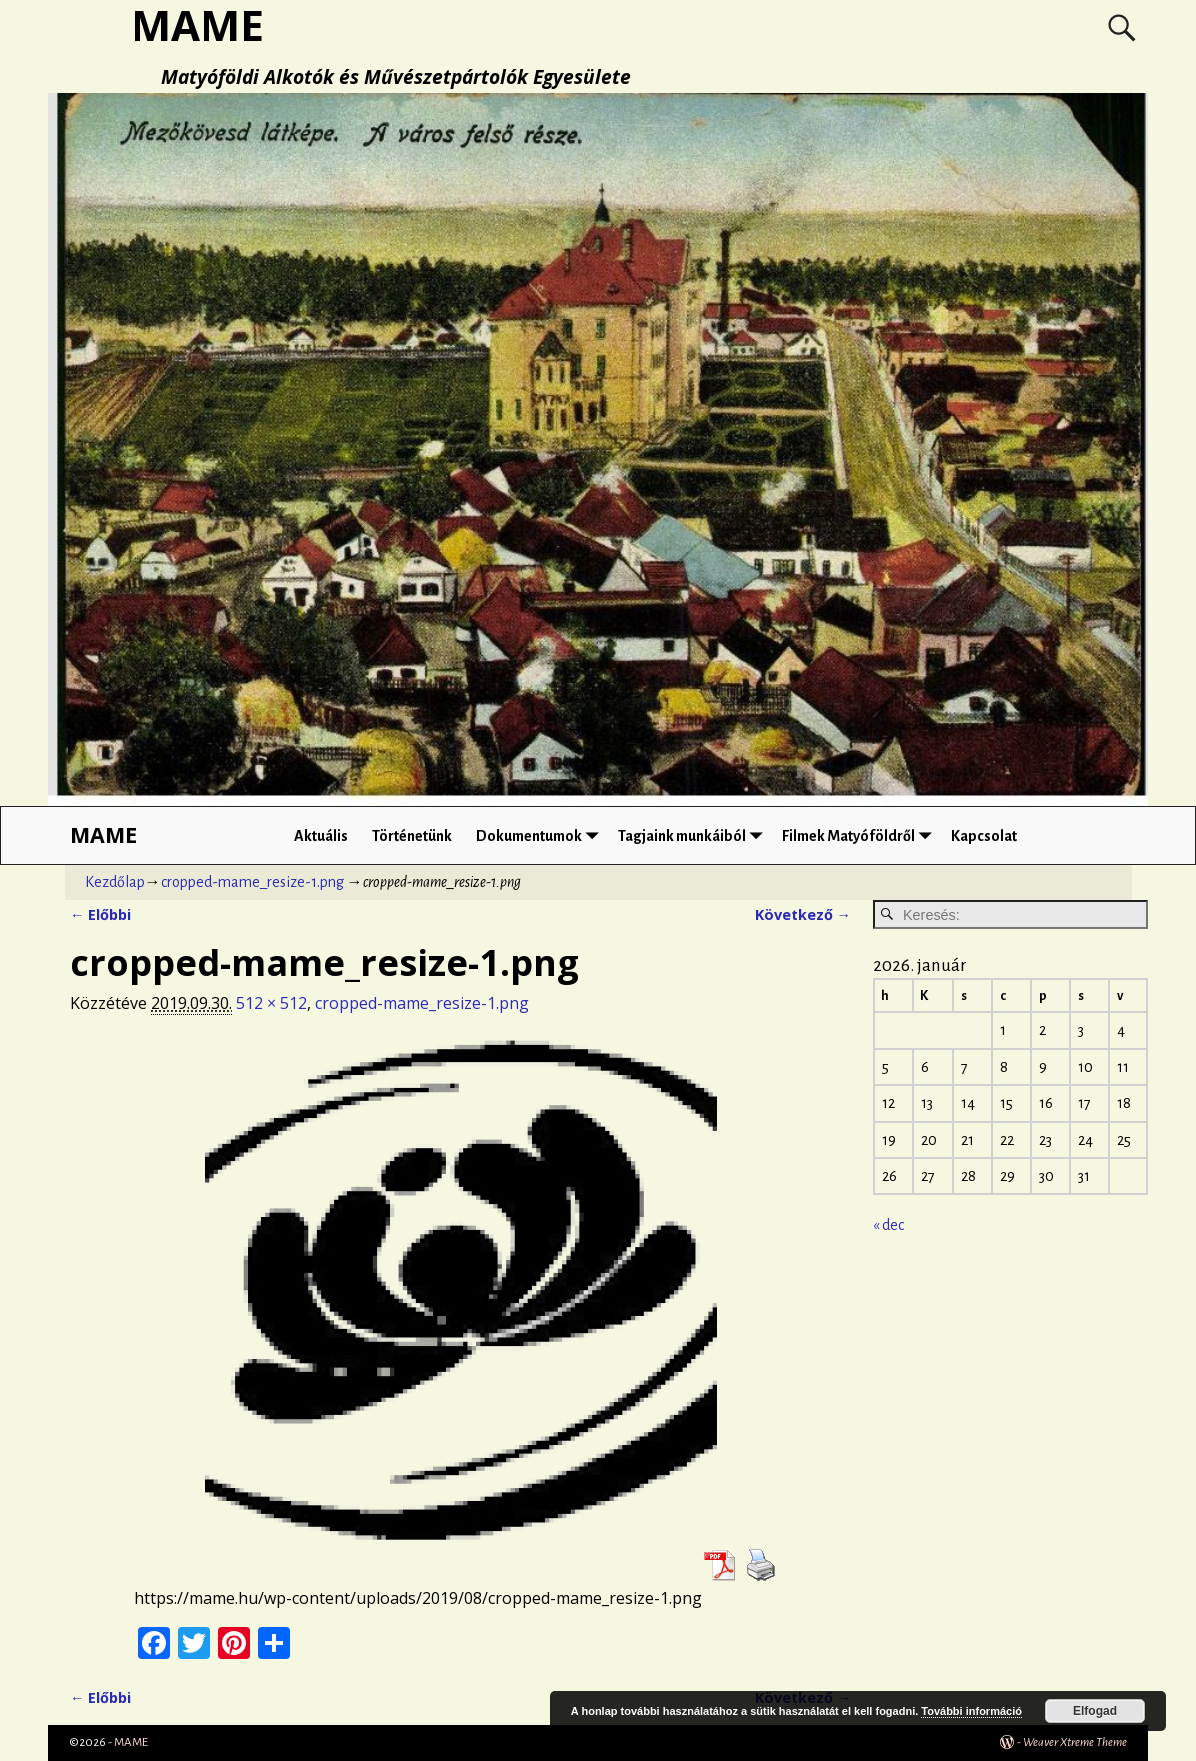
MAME (103, 834)
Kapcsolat (984, 836)
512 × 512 (271, 1003)
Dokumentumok (541, 835)
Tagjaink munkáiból (694, 835)
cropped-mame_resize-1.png (252, 882)
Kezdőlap (115, 882)
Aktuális (321, 836)
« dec (888, 1225)
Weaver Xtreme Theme (1075, 1742)
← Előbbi (100, 914)
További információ (971, 1711)
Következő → (803, 914)
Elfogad (1095, 1711)
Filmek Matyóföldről (860, 835)
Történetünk (412, 836)
